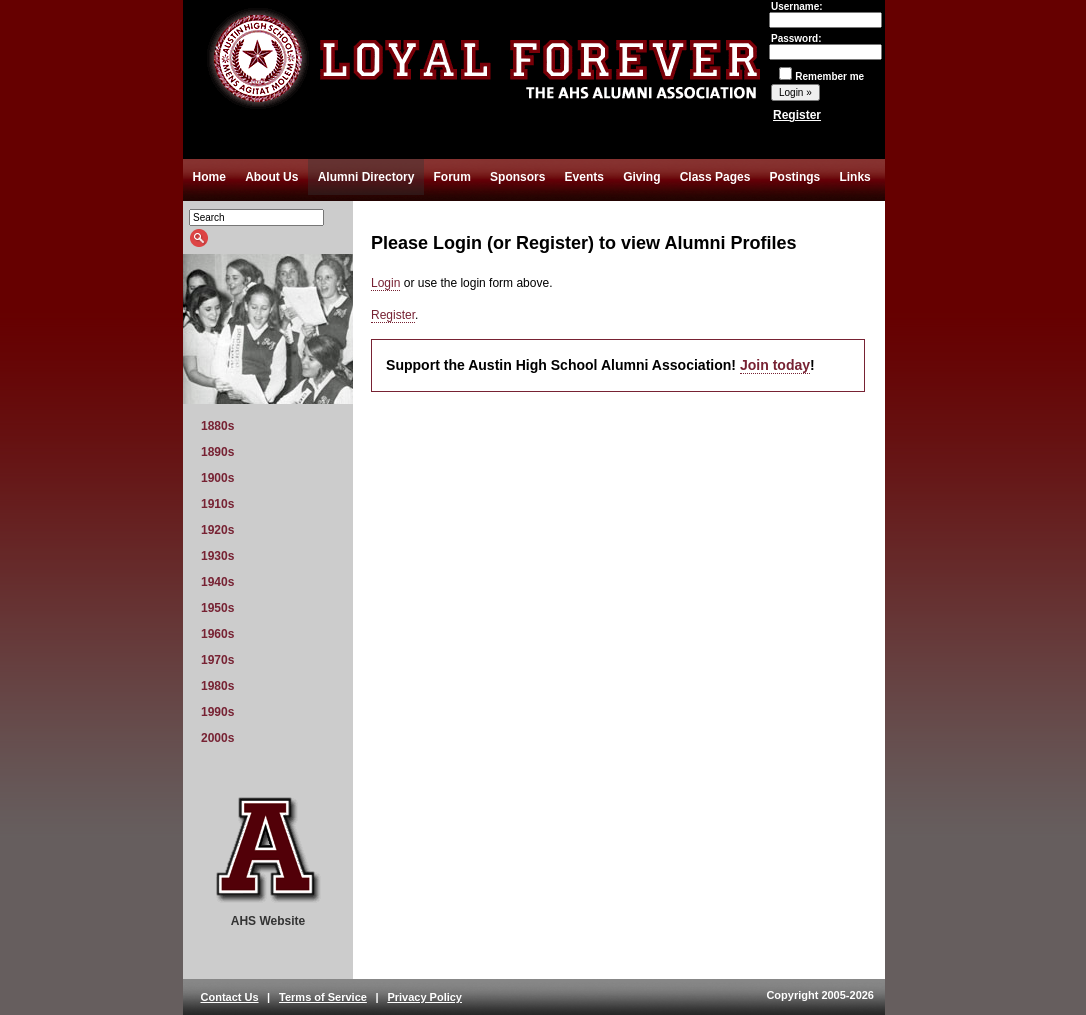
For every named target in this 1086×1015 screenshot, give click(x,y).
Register (797, 115)
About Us (271, 177)
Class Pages (715, 177)
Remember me (821, 76)
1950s (217, 608)
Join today (775, 365)
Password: (825, 45)
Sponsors (517, 177)
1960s (217, 634)
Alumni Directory (366, 177)
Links (854, 177)
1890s (217, 452)
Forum (452, 177)
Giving (641, 177)
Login (385, 283)
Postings (795, 177)
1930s (217, 556)
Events (584, 177)
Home (209, 177)
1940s (217, 582)
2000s (217, 738)
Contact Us (230, 997)
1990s (217, 712)
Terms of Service (323, 997)
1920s (217, 530)
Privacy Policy (424, 997)
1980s (217, 686)
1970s (217, 660)
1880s (217, 426)
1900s (217, 478)
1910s (217, 504)
